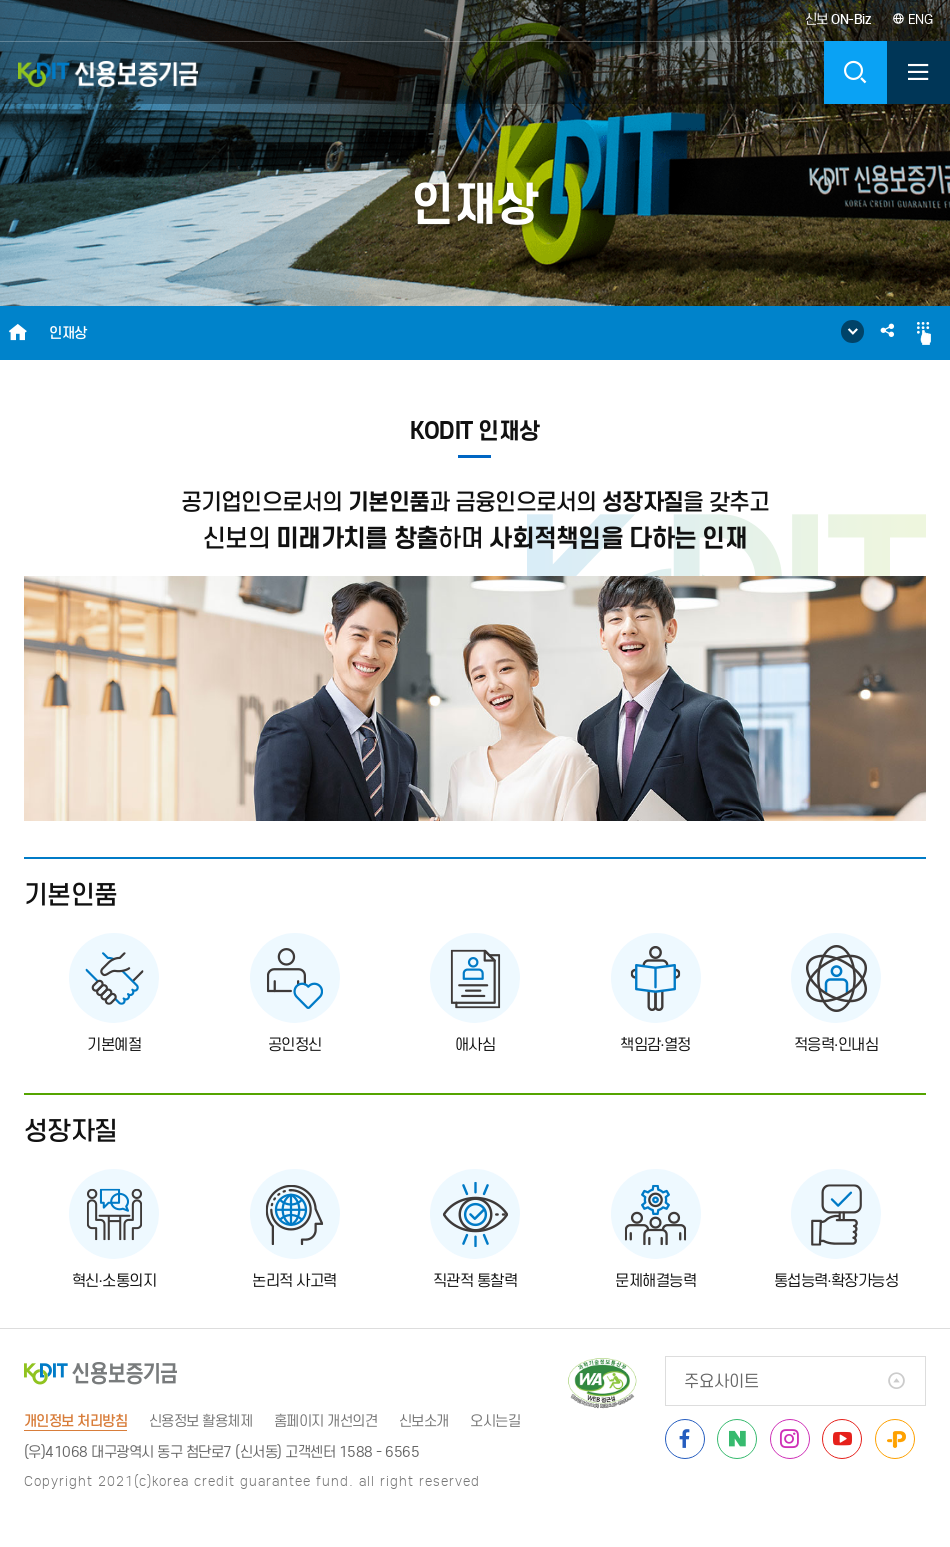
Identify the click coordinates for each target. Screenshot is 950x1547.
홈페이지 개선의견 (326, 1421)
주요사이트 (721, 1381)
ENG (912, 19)
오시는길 (495, 1421)
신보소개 (424, 1421)
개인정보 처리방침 (76, 1421)
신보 (838, 19)
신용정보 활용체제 (201, 1421)
